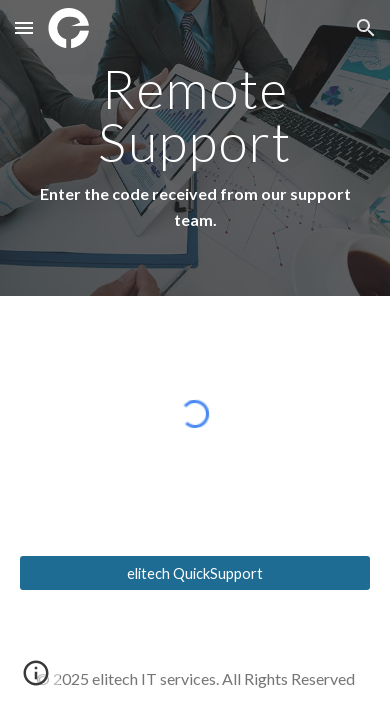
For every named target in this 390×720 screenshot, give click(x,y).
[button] (24, 27)
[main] (195, 148)
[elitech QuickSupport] (195, 573)
